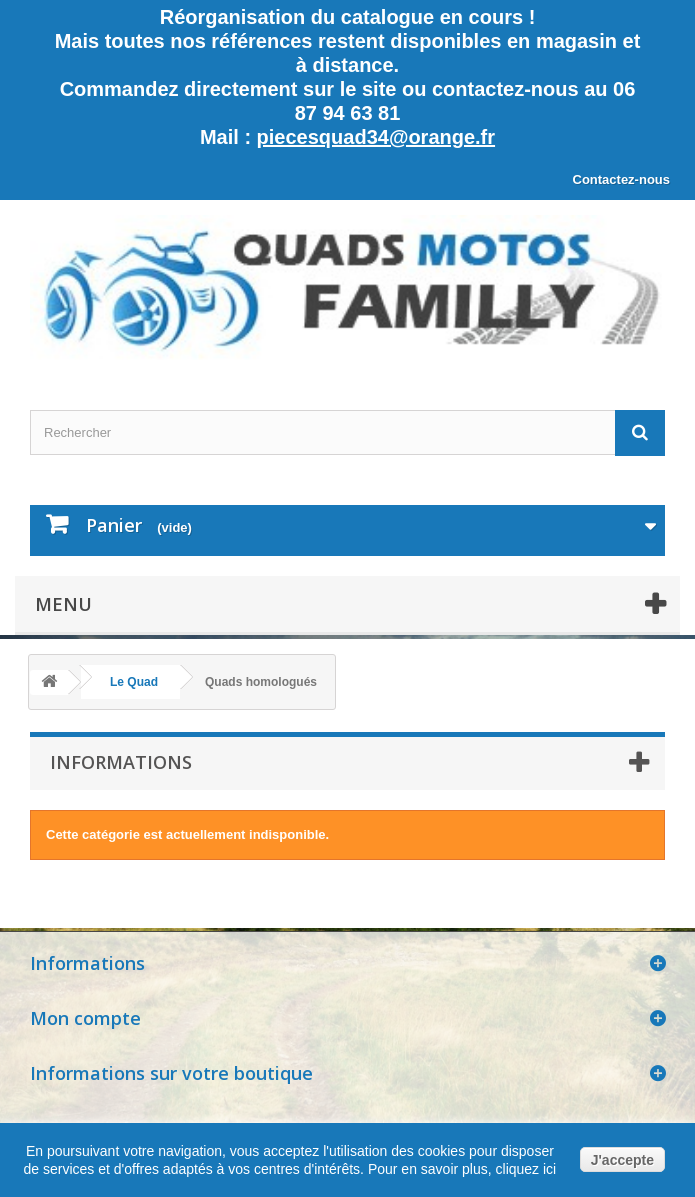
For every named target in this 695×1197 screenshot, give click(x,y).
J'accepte (622, 1160)
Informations (121, 762)
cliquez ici (524, 1169)
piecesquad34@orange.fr (376, 137)
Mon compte (85, 1018)
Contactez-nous (622, 179)
